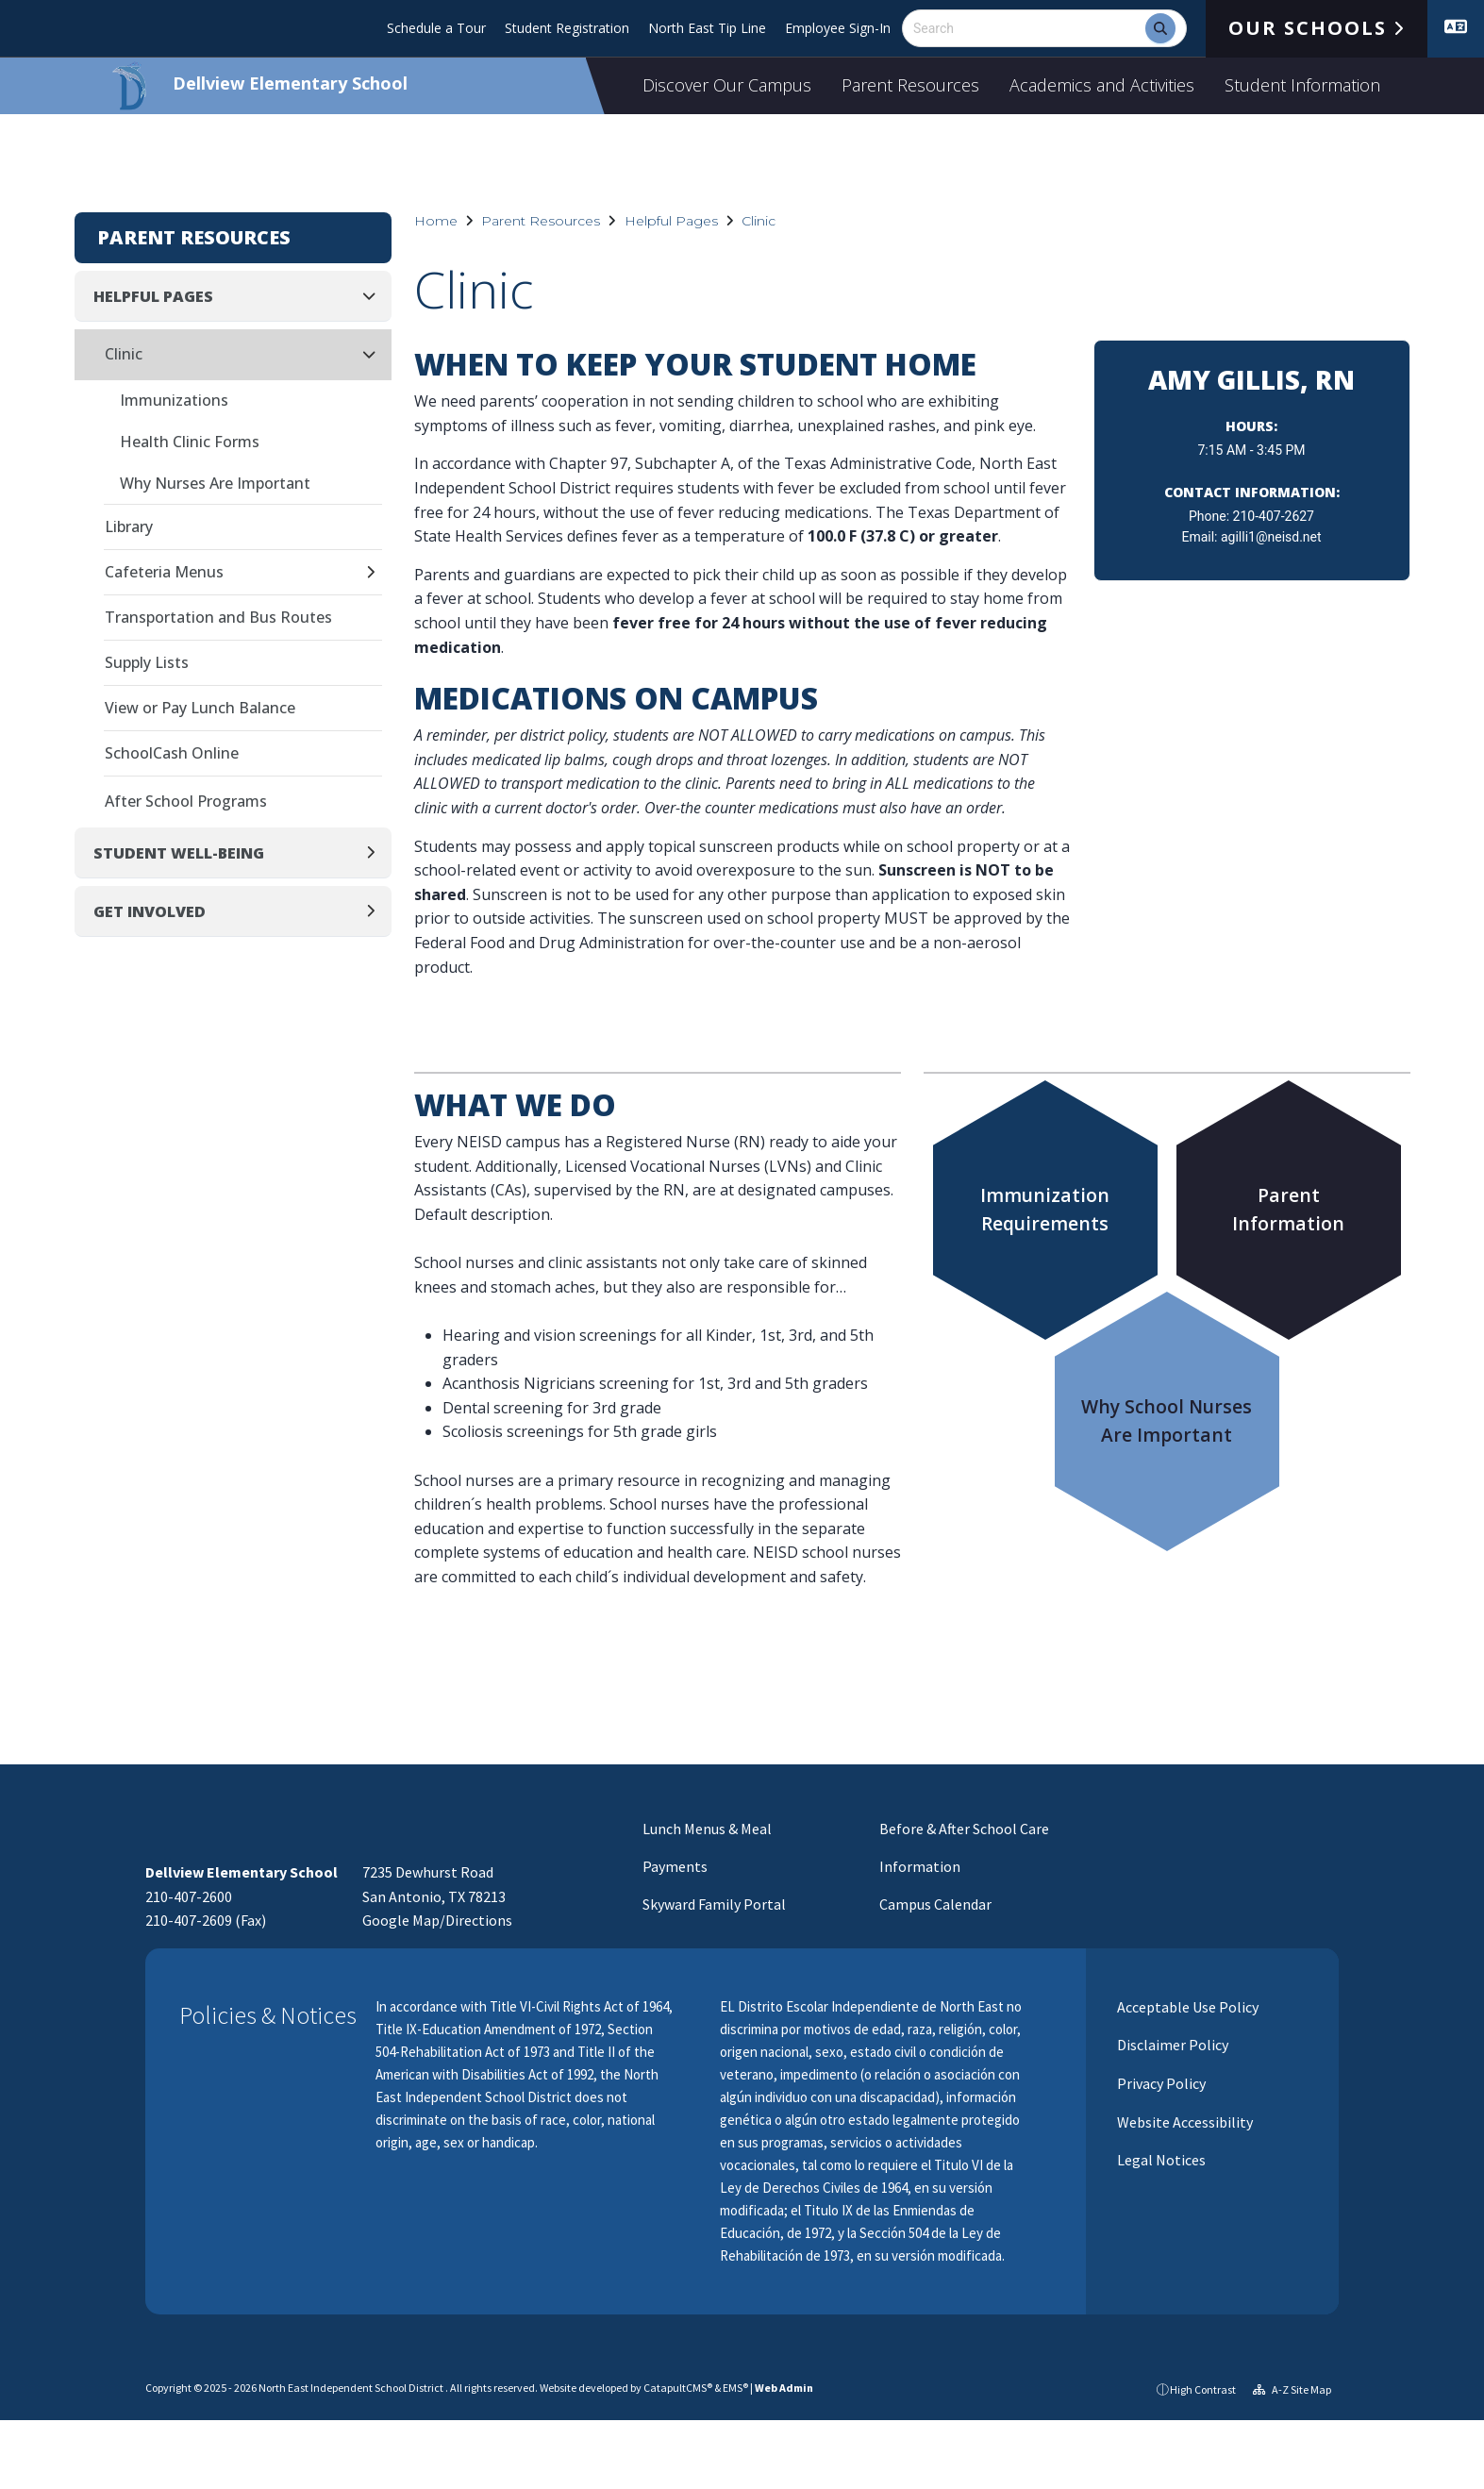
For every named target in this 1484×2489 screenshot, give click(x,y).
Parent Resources (910, 85)
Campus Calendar (935, 1904)
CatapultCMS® (677, 2387)
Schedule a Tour (436, 28)
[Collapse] (374, 295)
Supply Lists (147, 662)
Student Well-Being (178, 853)
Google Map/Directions (437, 1920)
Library (129, 526)
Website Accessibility (1183, 2122)
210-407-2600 (188, 1896)
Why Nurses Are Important (215, 483)
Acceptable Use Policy (1186, 2006)
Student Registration (567, 28)
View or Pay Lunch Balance (200, 707)
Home (436, 220)
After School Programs (186, 801)
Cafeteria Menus (164, 571)
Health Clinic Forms (189, 441)
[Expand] (376, 573)
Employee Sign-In (838, 28)
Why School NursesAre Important (1166, 1420)
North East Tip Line (707, 28)
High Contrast (1203, 2389)
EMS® (735, 2387)
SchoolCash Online (172, 753)
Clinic (758, 220)
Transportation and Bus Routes (218, 617)
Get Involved (149, 911)
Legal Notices (1160, 2159)
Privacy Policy (1160, 2083)
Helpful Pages (671, 220)
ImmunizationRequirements (1044, 1209)
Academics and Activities (1101, 85)
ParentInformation (1288, 1209)
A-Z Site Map (1292, 2389)
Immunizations (174, 400)
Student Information (1302, 85)
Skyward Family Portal (714, 1904)
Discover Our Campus (726, 85)
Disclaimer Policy (1171, 2044)
